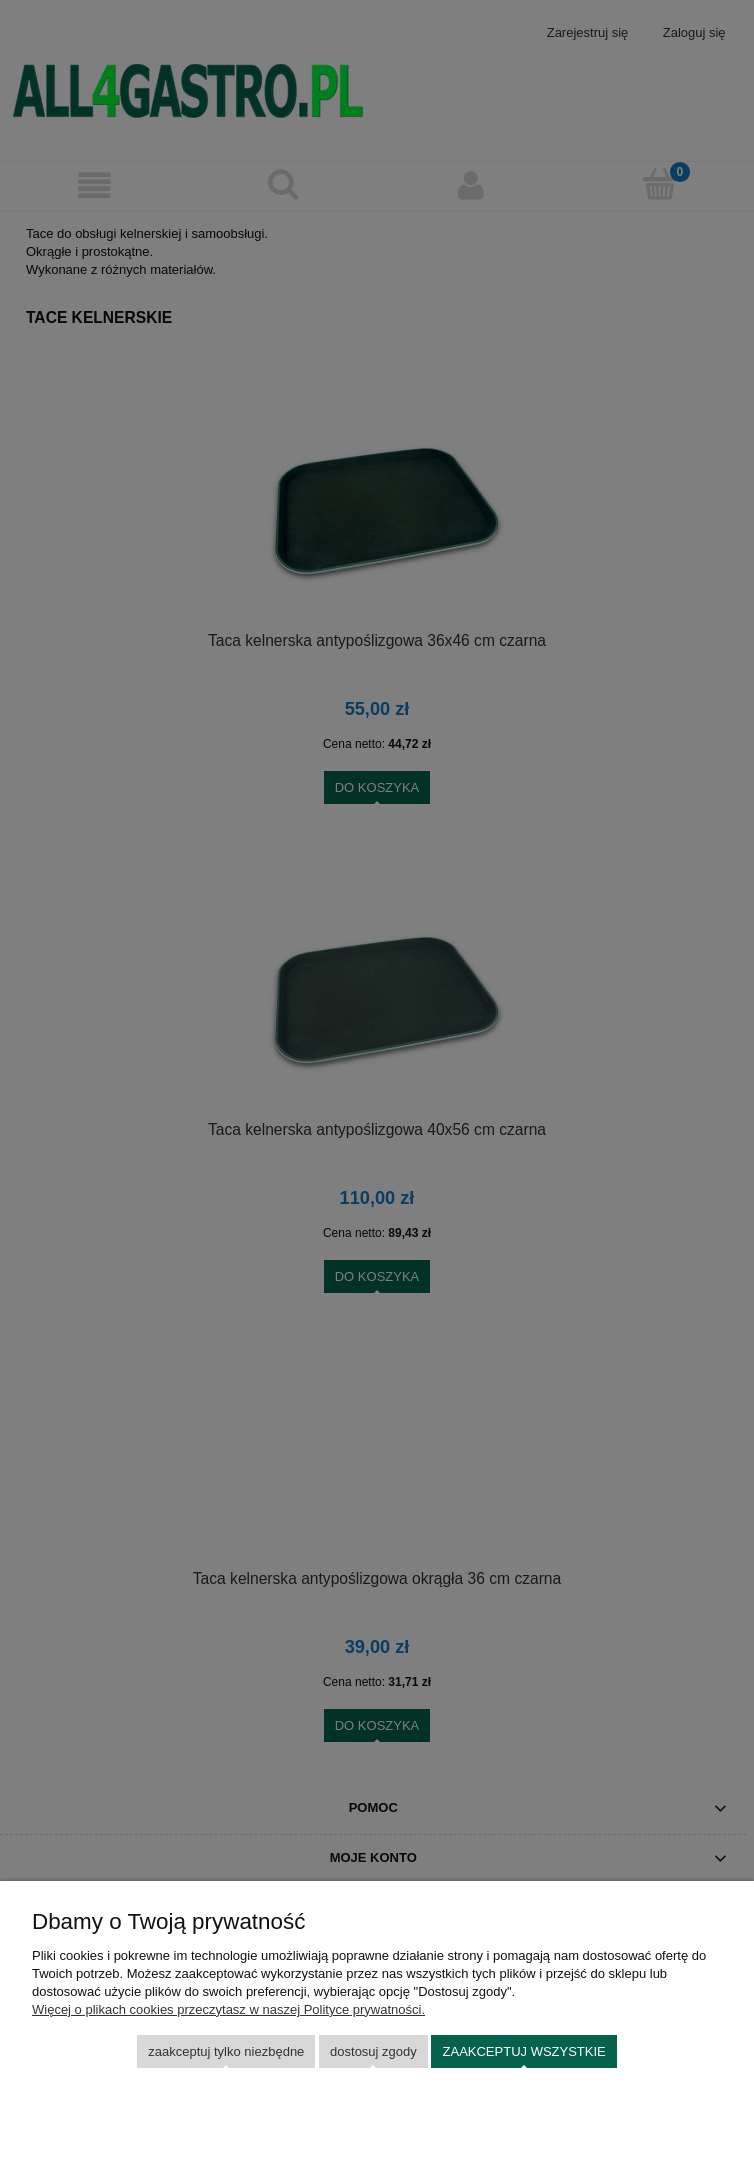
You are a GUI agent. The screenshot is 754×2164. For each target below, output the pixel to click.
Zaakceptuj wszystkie (524, 2051)
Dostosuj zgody (373, 2051)
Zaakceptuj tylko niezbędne (226, 2051)
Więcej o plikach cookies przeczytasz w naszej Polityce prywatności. (228, 2009)
